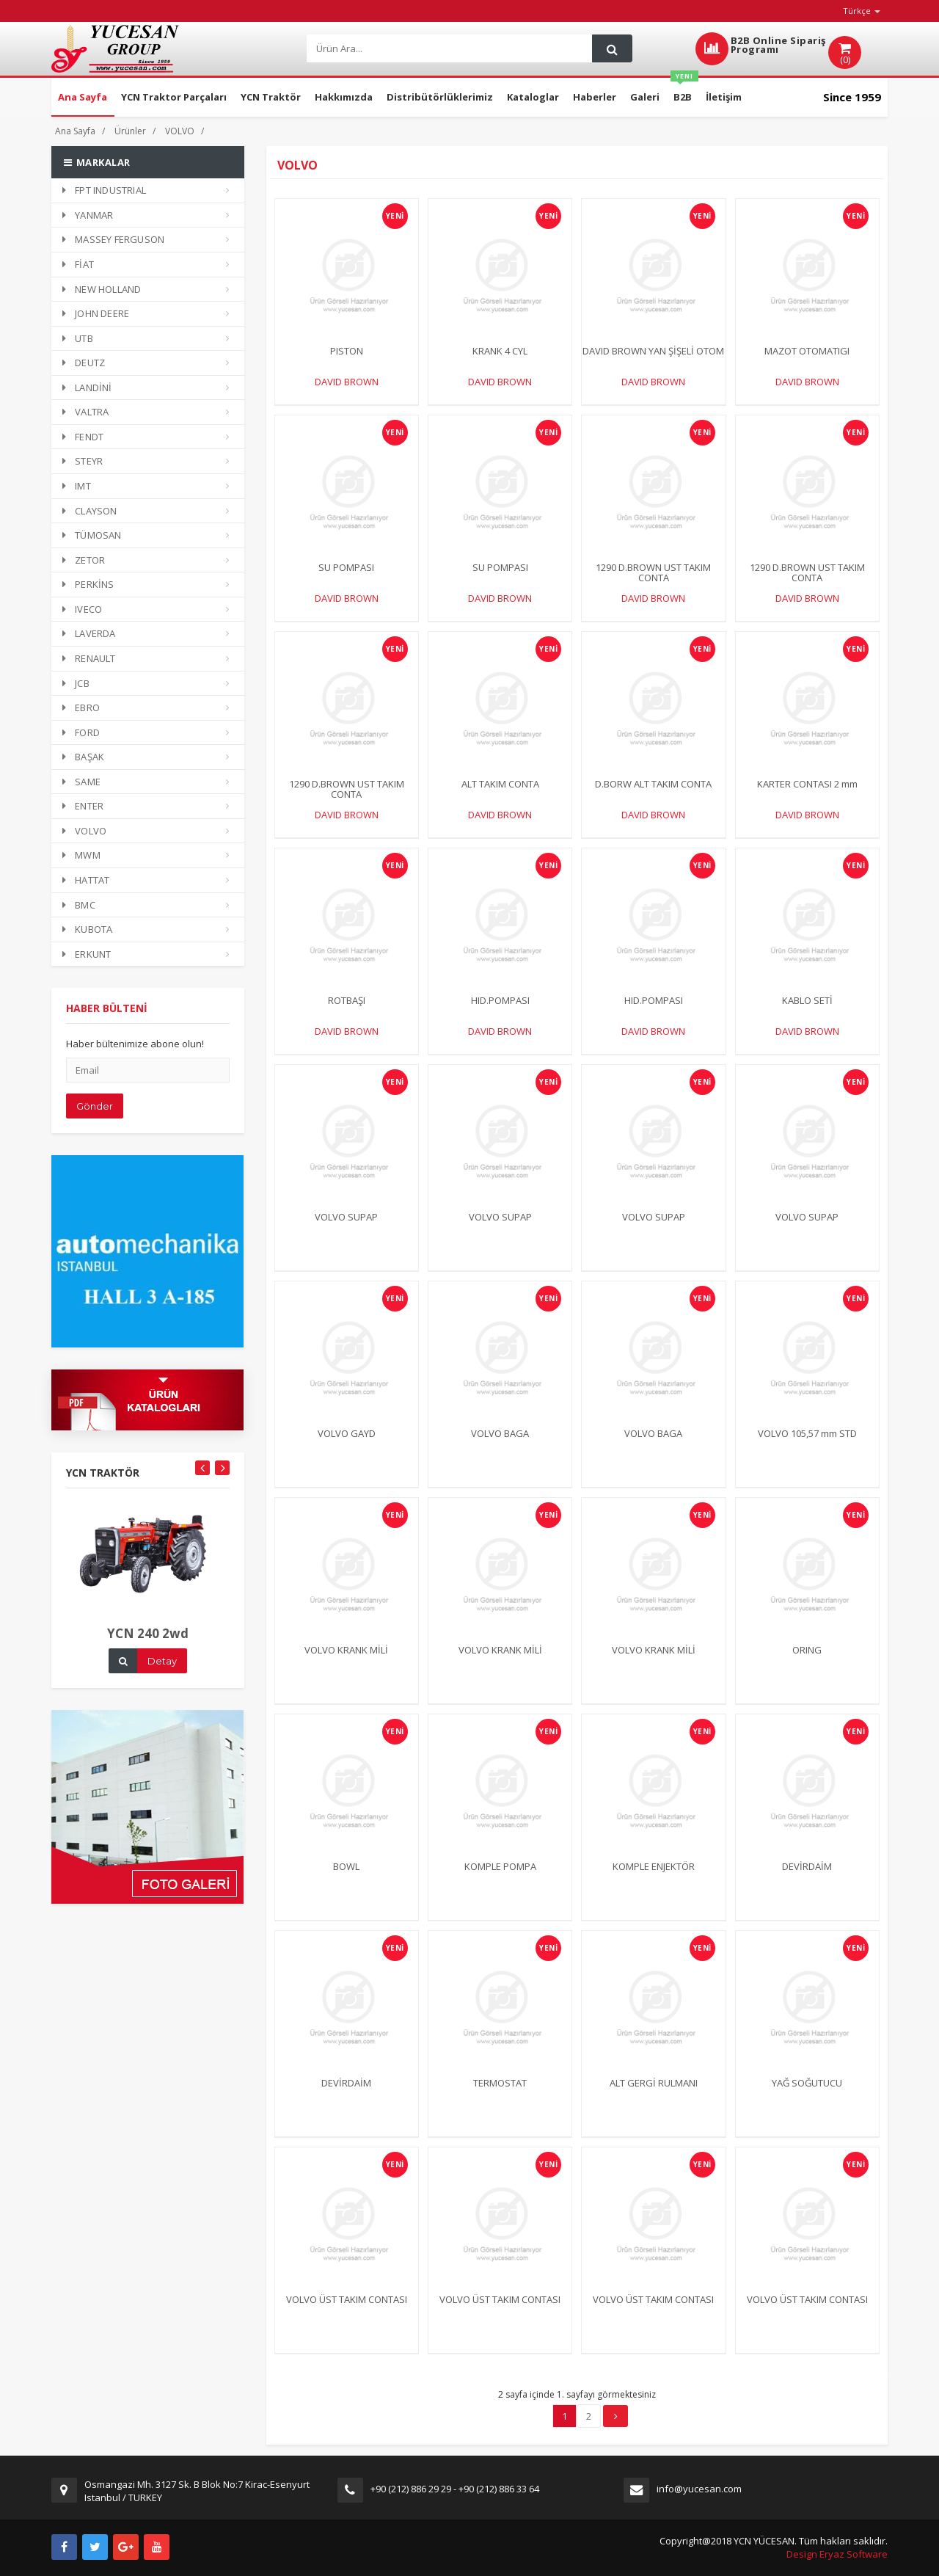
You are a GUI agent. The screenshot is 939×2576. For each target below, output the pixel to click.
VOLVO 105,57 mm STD (807, 1445)
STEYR (82, 460)
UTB (77, 338)
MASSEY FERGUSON (113, 239)
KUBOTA (87, 929)
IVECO (82, 609)
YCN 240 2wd (148, 1646)
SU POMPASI (346, 567)
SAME (81, 781)
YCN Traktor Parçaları (174, 96)
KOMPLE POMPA (500, 1878)
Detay (162, 1674)
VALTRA (85, 411)
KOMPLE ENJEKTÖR (654, 1878)
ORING (807, 1662)
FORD (81, 732)
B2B (684, 90)
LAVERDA (89, 633)
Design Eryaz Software (837, 2554)
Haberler (594, 96)
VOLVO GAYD (347, 1445)
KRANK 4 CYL (499, 350)
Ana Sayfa (82, 96)
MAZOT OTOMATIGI (807, 350)
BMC (78, 905)
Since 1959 (852, 97)
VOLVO (179, 131)
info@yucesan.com (699, 2488)
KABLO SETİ (807, 1012)
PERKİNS (88, 584)
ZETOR (83, 560)
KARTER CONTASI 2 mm (807, 796)
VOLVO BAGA (500, 1445)
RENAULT (89, 658)
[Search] (448, 48)
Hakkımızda (344, 96)
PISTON (346, 350)
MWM (81, 855)
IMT (76, 485)
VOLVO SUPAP (346, 1229)
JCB (75, 683)
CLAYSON (89, 510)
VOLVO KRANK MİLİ (346, 1662)
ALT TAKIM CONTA (500, 796)
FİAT (78, 264)
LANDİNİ (87, 387)
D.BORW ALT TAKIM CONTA (653, 796)
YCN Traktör (271, 96)
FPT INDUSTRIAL (104, 190)
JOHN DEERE (95, 313)
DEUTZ (83, 362)
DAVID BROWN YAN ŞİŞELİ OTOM (653, 350)
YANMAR (87, 215)
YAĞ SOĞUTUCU (807, 2095)
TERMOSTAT (500, 2095)
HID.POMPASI (500, 1012)
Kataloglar (533, 96)
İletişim (724, 96)
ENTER (82, 805)
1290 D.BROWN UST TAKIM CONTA (653, 572)
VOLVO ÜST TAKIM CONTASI (346, 2311)
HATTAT (85, 880)
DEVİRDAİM (807, 1878)
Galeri (645, 96)
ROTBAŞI (346, 1012)
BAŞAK (83, 756)
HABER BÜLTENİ (106, 1021)
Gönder (94, 1119)
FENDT (82, 436)
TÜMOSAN (92, 535)
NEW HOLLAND (101, 289)
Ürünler (130, 131)
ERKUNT (86, 954)
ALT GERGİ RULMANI (654, 2095)
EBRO (81, 707)
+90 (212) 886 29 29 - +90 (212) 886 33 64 (454, 2488)
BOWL (346, 1878)
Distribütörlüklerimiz (440, 96)
